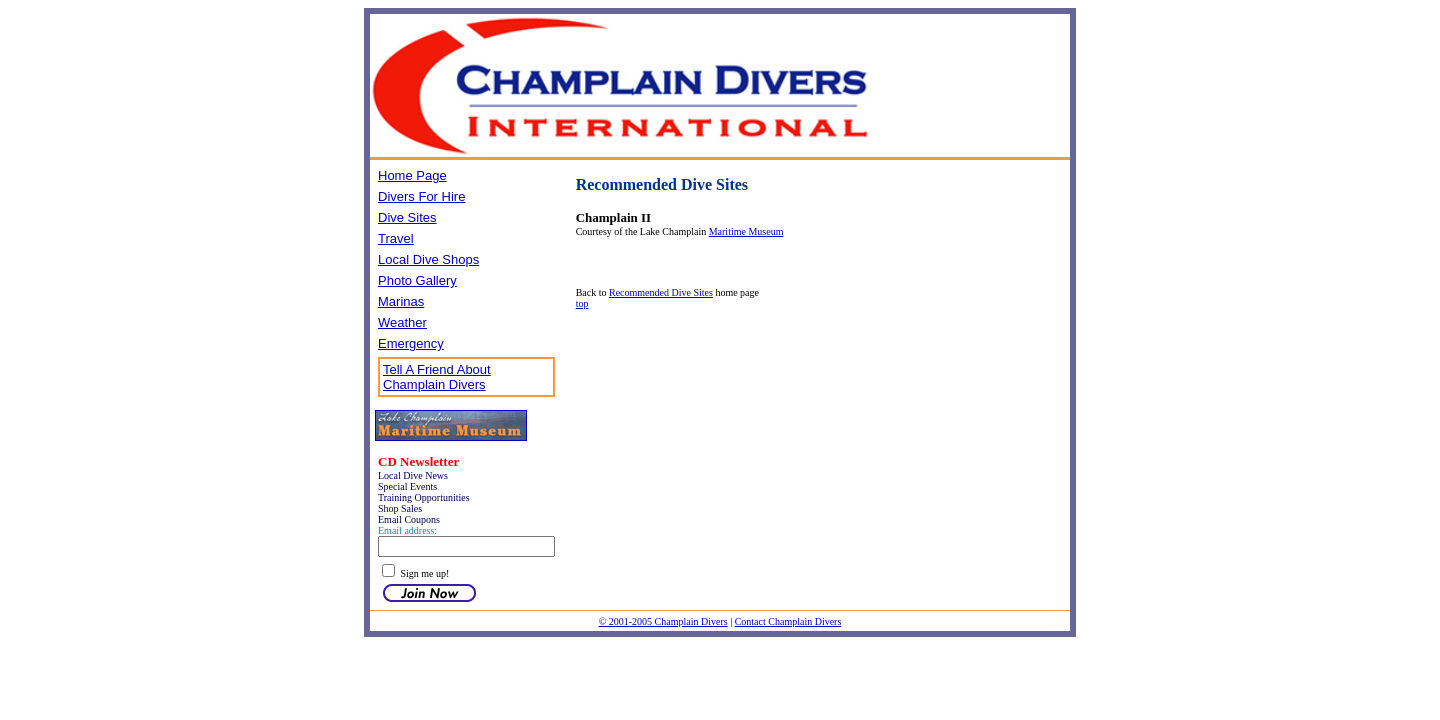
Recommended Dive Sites (661, 292)
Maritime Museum (746, 231)
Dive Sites (407, 217)
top (582, 303)
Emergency (411, 343)
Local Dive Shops (428, 259)
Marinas (401, 301)
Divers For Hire (421, 196)
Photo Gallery (417, 280)
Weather (402, 322)
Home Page (412, 175)
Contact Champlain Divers (788, 621)
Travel (396, 238)
